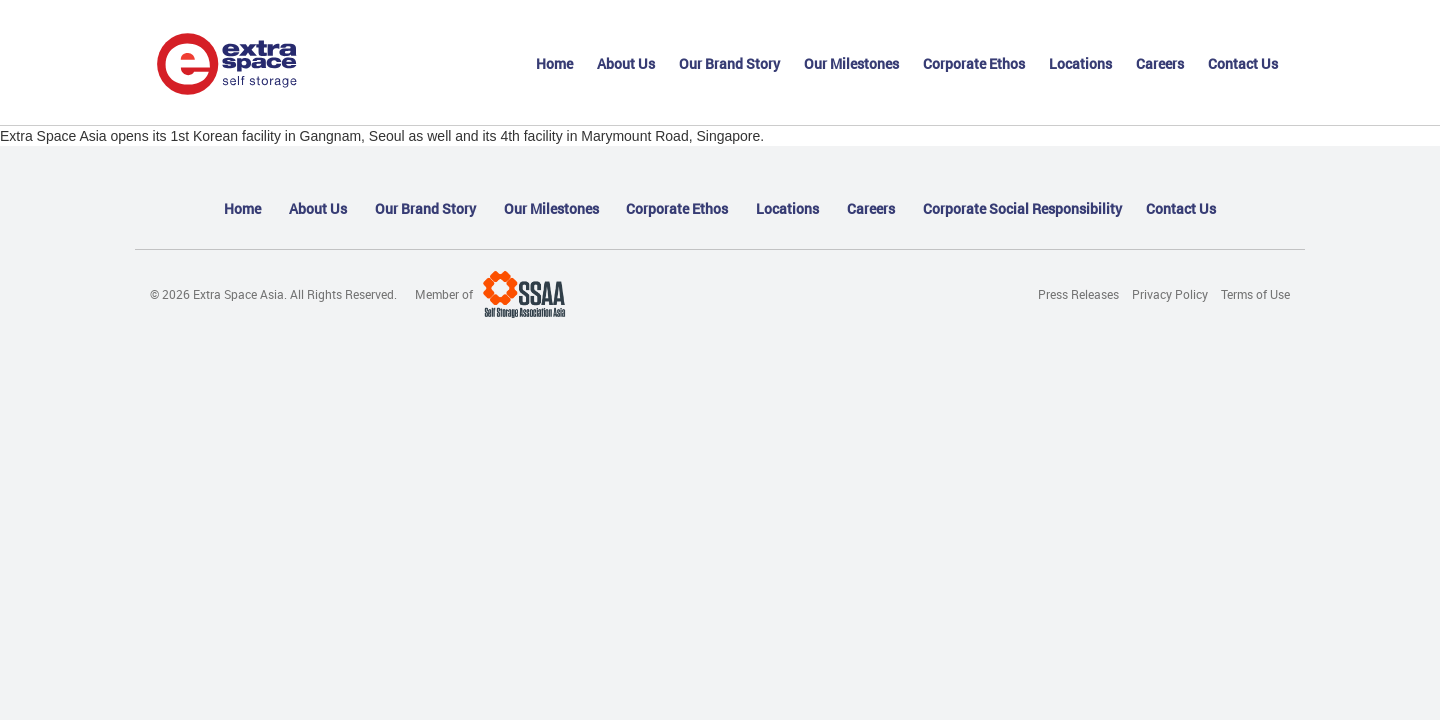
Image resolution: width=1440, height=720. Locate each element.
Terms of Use (1255, 294)
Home (554, 63)
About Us (626, 63)
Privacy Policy (1170, 294)
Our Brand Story (729, 63)
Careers (1160, 63)
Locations (1080, 63)
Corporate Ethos (974, 63)
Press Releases (1078, 294)
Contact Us (1243, 63)
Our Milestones (851, 63)
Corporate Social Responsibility (1022, 208)
